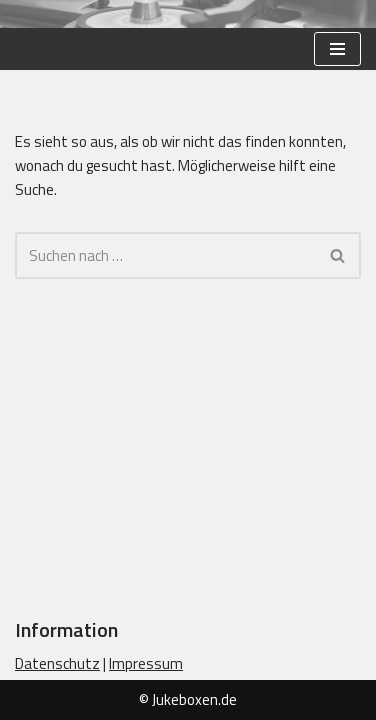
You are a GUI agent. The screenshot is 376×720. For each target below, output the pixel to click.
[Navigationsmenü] (337, 49)
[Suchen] (165, 255)
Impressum (146, 663)
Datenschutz (57, 663)
